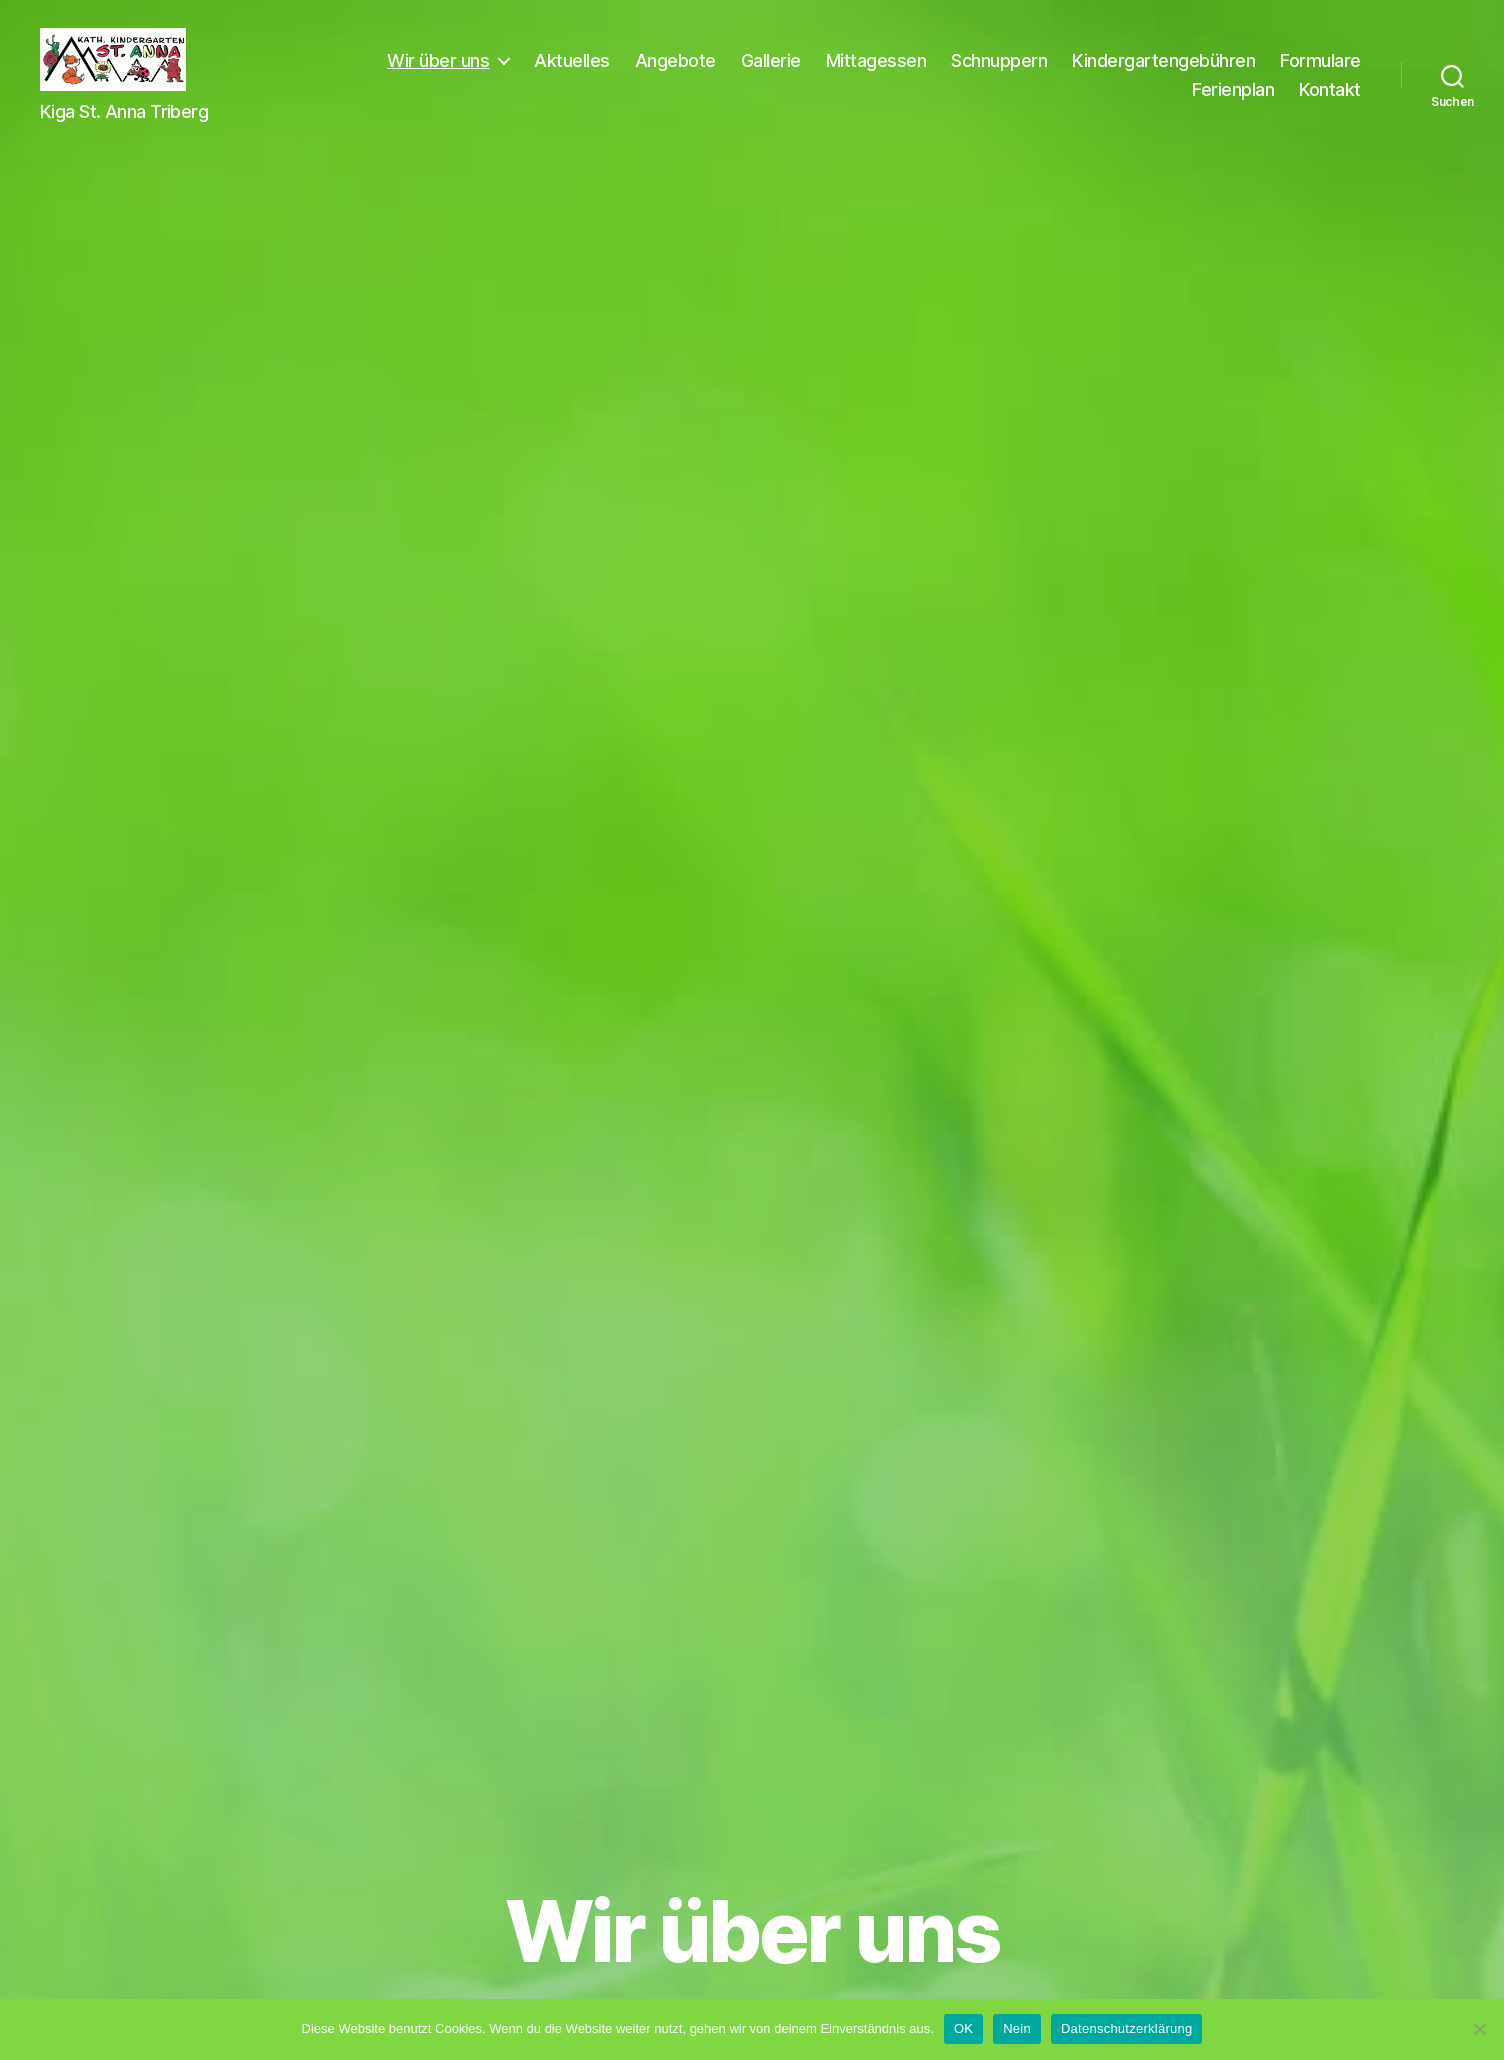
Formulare (1127, 102)
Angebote (780, 73)
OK (963, 2028)
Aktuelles (678, 73)
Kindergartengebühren (1269, 73)
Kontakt (1330, 102)
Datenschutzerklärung (1126, 2028)
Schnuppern (1105, 73)
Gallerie (876, 73)
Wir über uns (544, 73)
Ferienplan (1233, 102)
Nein (1017, 2028)
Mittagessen (981, 73)
